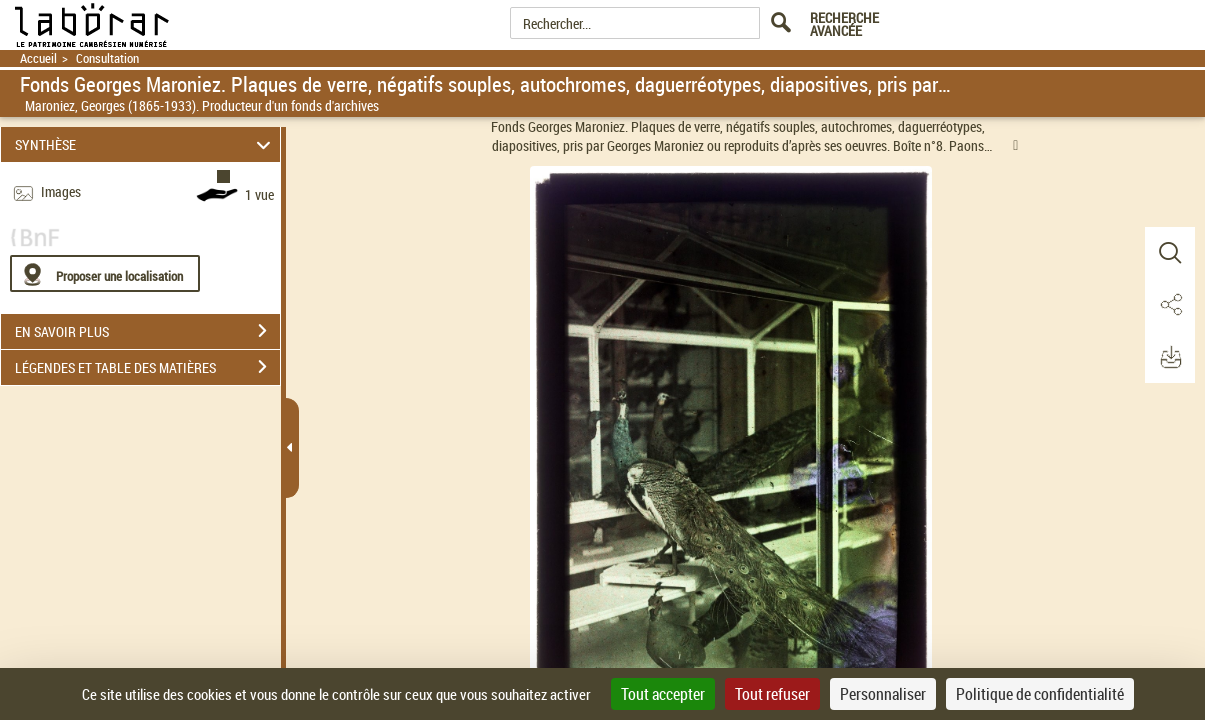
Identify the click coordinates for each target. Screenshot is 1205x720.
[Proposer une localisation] (105, 273)
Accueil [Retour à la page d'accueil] (38, 58)
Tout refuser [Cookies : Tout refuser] (772, 694)
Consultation (107, 58)
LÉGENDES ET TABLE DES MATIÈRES (147, 367)
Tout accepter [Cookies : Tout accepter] (663, 694)
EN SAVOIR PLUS (147, 331)
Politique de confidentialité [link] (1040, 694)
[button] (1170, 253)
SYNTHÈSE (146, 144)
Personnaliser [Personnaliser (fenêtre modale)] (883, 694)
